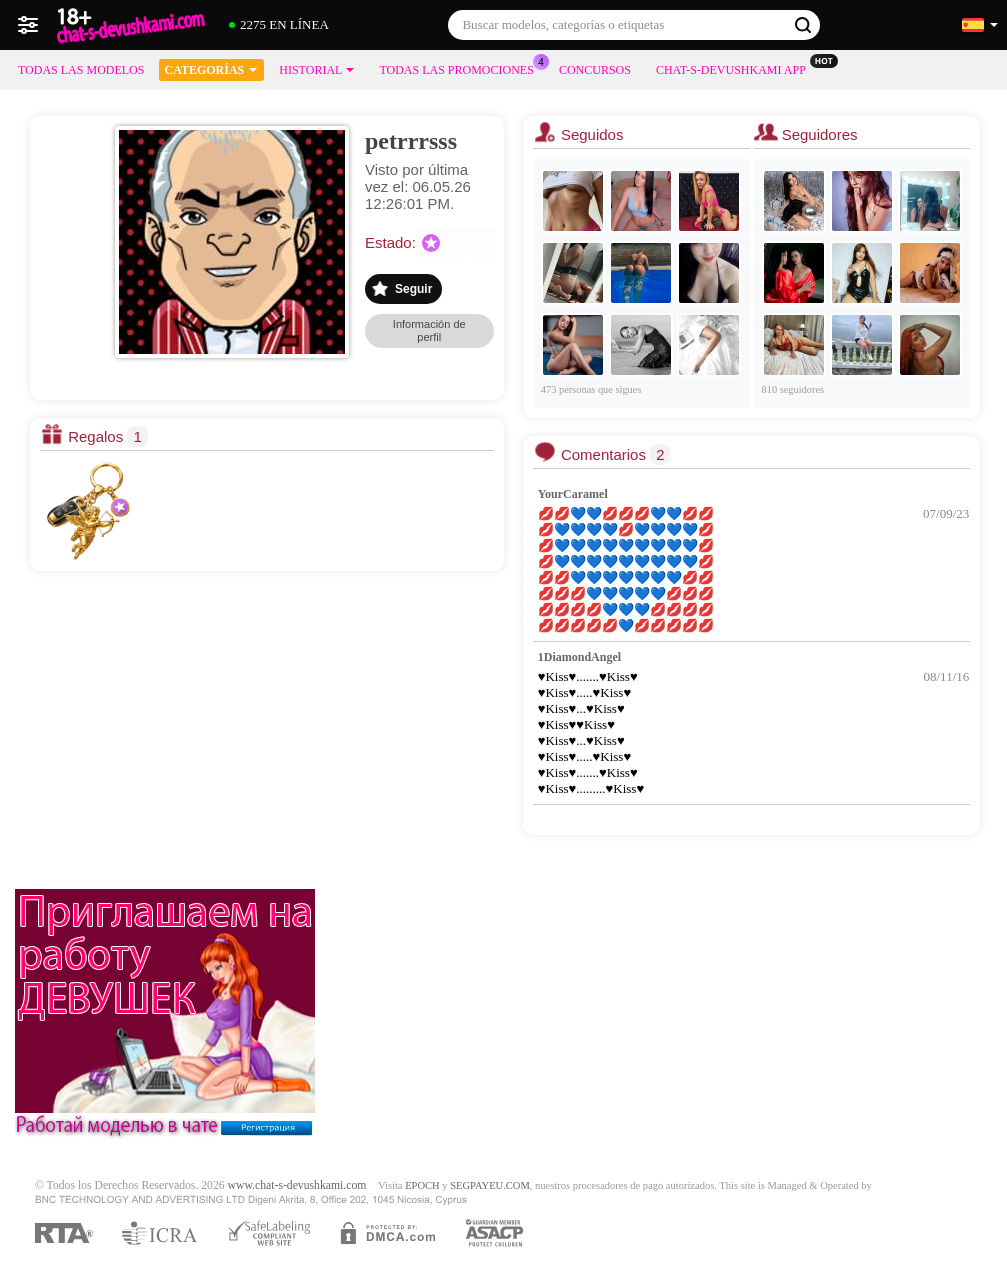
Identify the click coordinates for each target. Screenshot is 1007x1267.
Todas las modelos (81, 70)
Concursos (595, 70)
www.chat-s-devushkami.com (297, 1185)
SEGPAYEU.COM (490, 1185)
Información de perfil (429, 330)
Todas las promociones (461, 68)
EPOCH (422, 1185)
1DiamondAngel (579, 657)
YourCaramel (573, 494)
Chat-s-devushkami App (736, 68)
